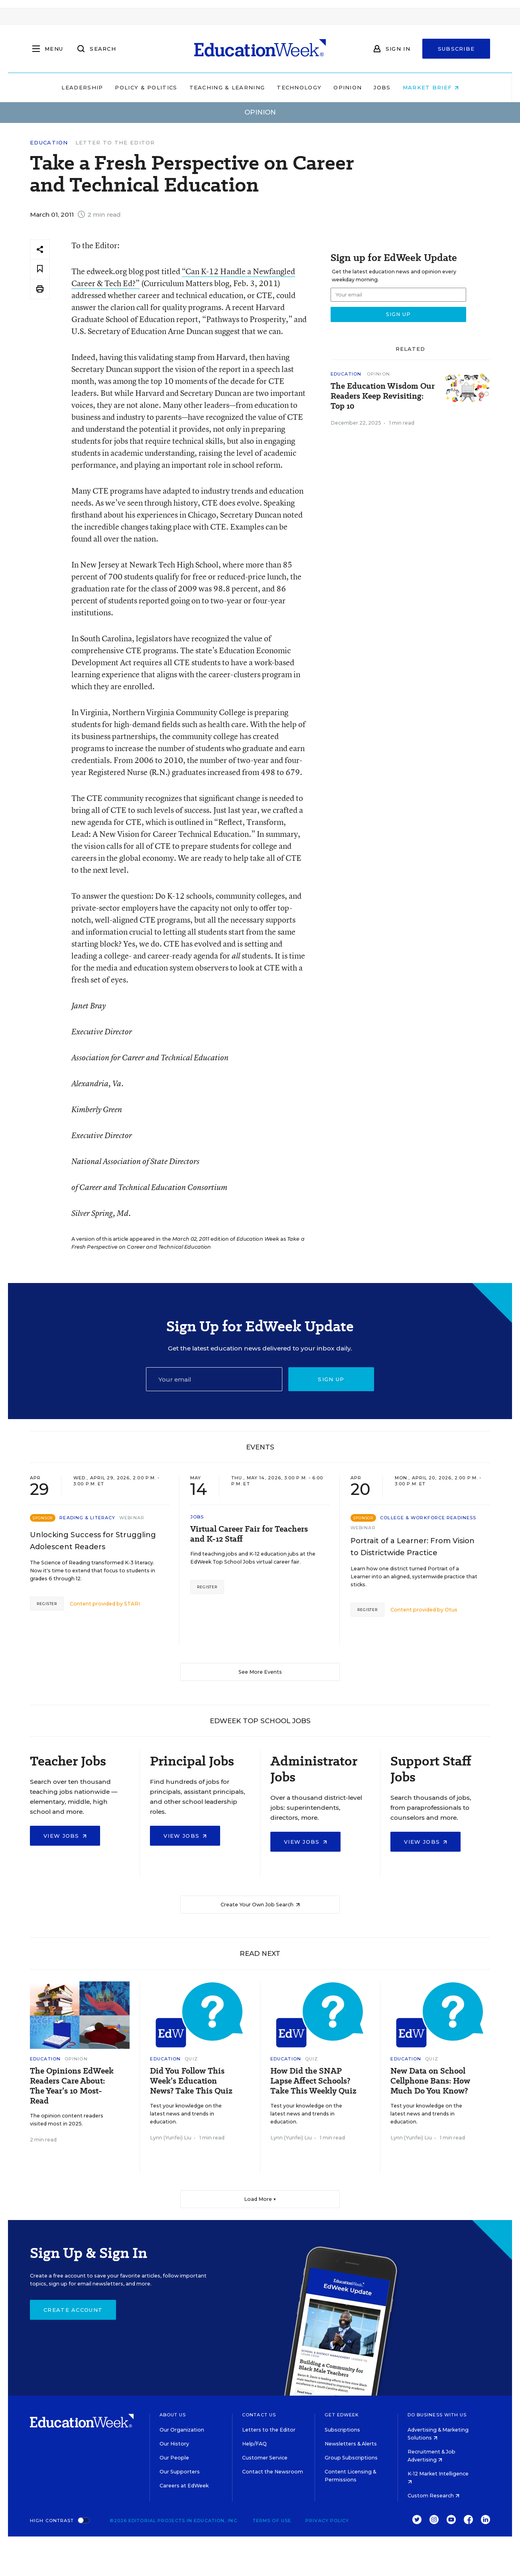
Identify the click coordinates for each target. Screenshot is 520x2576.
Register (47, 1603)
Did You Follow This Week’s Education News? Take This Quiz (191, 2081)
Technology (299, 87)
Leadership (82, 87)
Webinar (131, 1517)
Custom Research (433, 2496)
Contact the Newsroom (272, 2472)
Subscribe (456, 48)
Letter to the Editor (115, 142)
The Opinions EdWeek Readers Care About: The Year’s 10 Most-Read (72, 2086)
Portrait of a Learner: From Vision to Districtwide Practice (413, 1546)
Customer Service (265, 2458)
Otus (451, 1610)
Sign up (331, 1379)
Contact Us (259, 2415)
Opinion (347, 87)
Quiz (191, 2059)
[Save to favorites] (39, 269)
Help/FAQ (254, 2444)
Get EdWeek (342, 2415)
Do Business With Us (437, 2415)
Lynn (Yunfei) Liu (170, 2138)
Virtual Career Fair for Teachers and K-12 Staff (249, 1534)
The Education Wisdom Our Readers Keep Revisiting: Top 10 (383, 396)
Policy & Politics (146, 87)
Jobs (382, 87)
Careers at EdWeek (184, 2486)
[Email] (214, 1379)
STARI (132, 1604)
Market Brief (431, 87)
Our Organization (182, 2430)
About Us (173, 2415)
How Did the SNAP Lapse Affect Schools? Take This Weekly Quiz (313, 2081)
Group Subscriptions (351, 2458)
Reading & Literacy (87, 1517)
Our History (174, 2444)
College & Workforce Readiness (428, 1517)
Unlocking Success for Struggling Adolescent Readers (93, 1540)
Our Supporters (180, 2472)
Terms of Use (272, 2520)
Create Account (72, 2310)
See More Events (260, 1672)
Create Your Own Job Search (260, 1905)
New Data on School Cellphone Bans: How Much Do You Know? (430, 2081)
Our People (174, 2458)
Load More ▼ (260, 2199)
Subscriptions (342, 2430)
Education (49, 143)
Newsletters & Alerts (351, 2444)
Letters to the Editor (268, 2430)
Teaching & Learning (227, 87)
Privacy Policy (327, 2520)
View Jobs (65, 1836)
